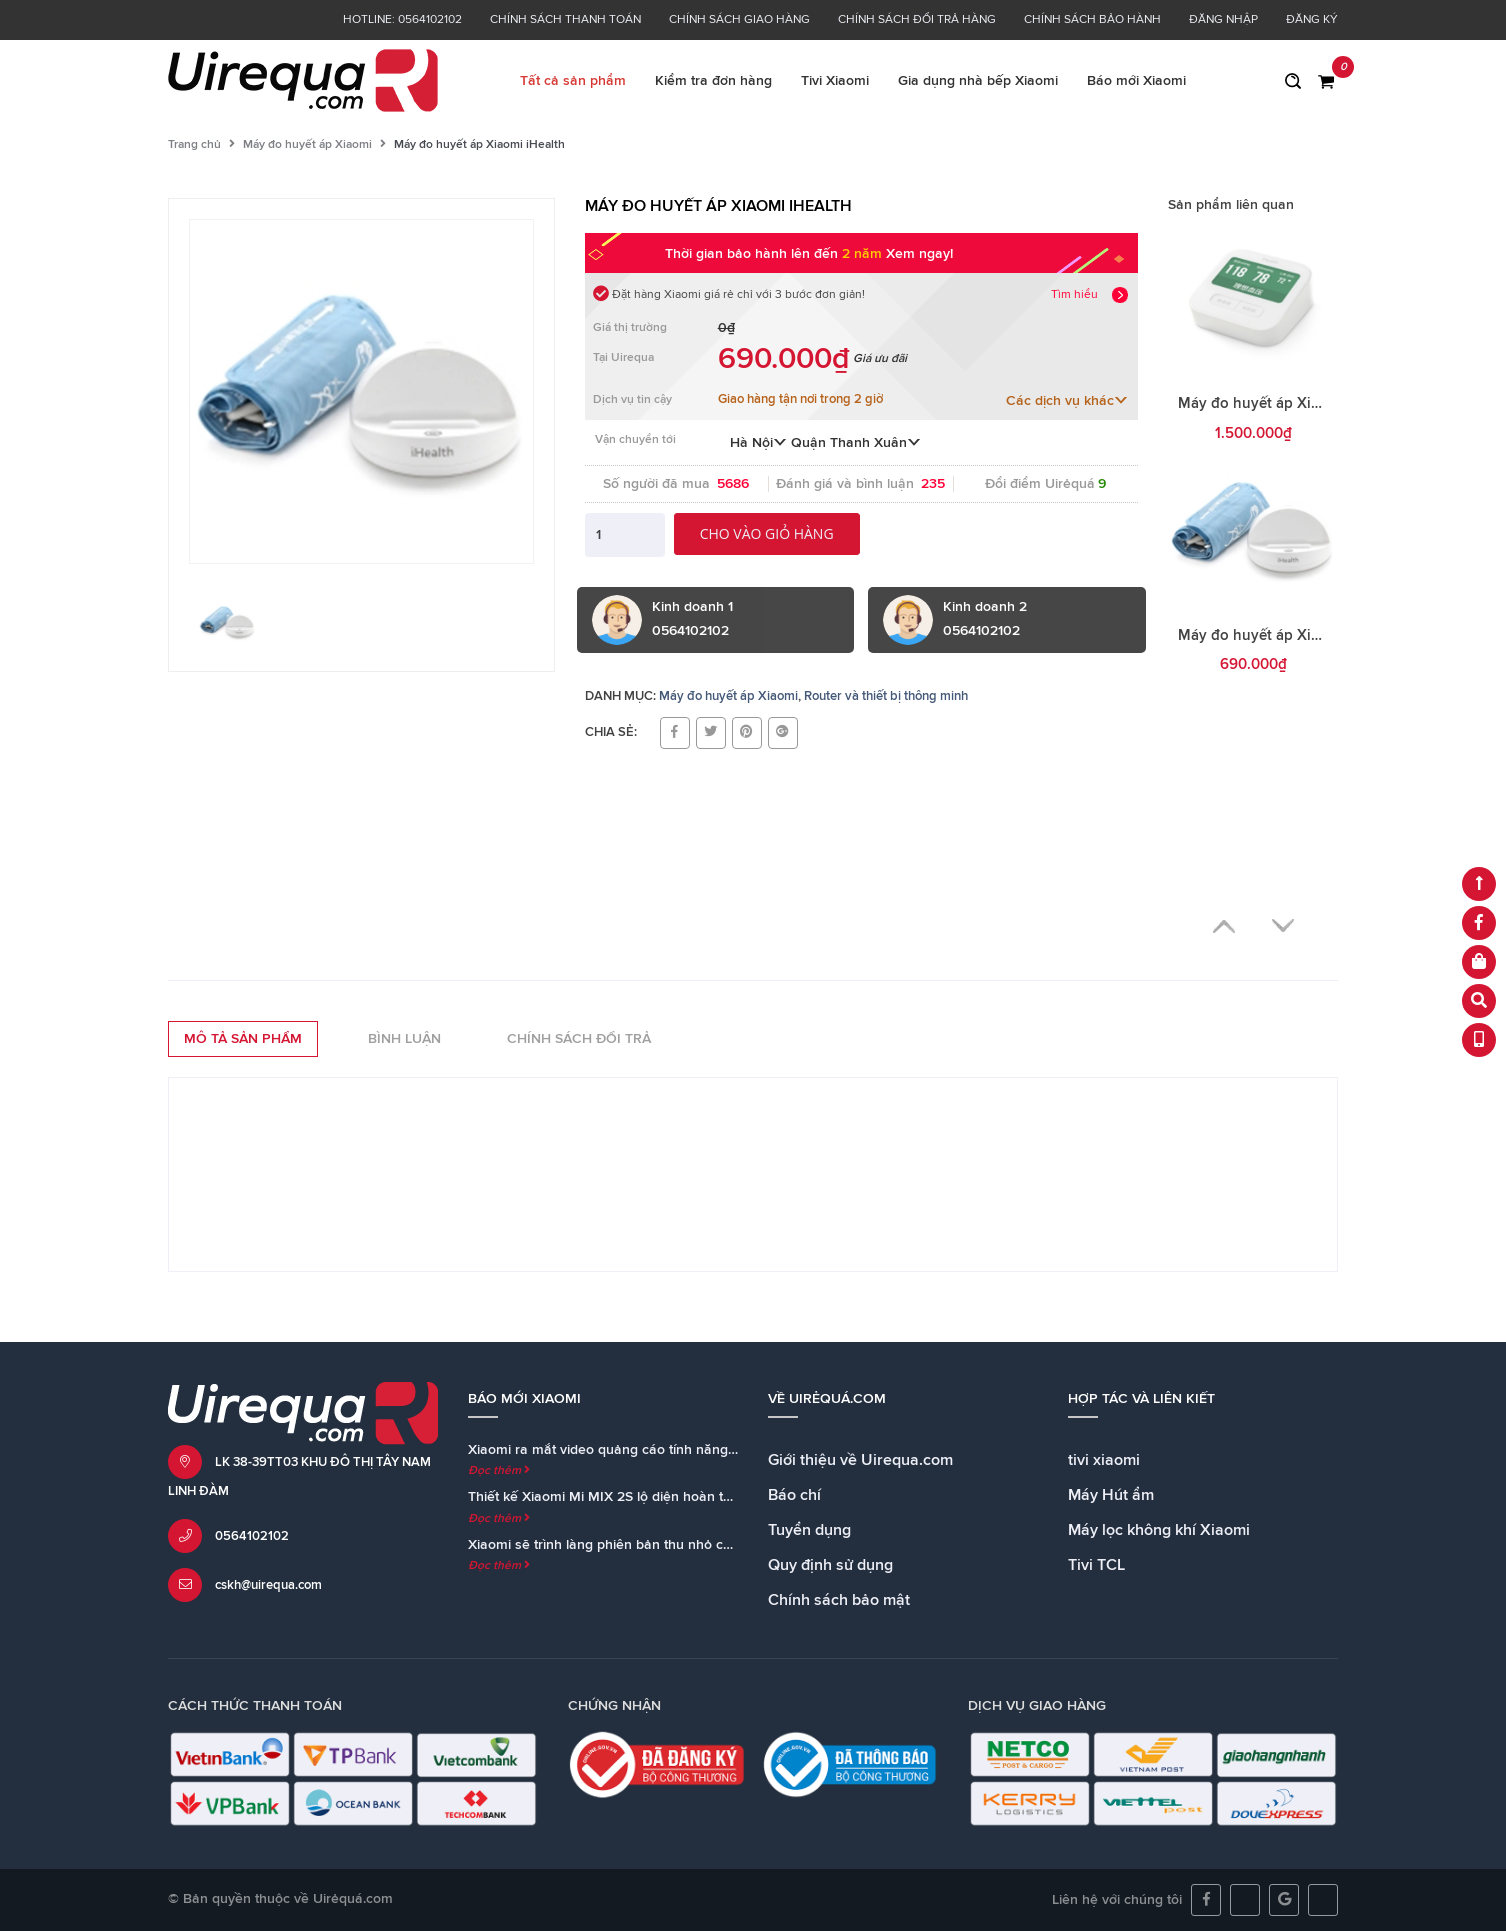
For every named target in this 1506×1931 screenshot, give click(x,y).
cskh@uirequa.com (268, 1585)
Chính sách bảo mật (839, 1600)
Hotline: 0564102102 (402, 20)
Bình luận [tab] (404, 1039)
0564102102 (252, 1536)
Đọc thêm (499, 1471)
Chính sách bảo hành (1092, 20)
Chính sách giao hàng (739, 20)
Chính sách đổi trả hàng (917, 20)
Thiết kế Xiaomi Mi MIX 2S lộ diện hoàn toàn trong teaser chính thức (682, 1497)
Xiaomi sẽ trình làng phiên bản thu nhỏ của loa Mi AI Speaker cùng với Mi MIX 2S (723, 1545)
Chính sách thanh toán (565, 20)
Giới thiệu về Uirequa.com (860, 1460)
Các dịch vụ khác (1067, 401)
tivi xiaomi (1104, 1460)
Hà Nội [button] (758, 443)
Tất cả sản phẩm (573, 81)
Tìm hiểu (1074, 295)
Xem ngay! (919, 254)
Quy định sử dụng (830, 1565)
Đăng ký (1312, 20)
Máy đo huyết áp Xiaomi (307, 145)
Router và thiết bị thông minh (886, 696)
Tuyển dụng (809, 1530)
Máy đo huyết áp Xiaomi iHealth (1287, 635)
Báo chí (794, 1495)
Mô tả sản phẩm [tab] (243, 1039)
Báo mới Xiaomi (1136, 81)
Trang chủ (194, 145)
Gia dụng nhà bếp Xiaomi (978, 81)
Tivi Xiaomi (835, 81)
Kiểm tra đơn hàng (713, 81)
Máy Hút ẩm (1111, 1495)
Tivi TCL (1096, 1565)
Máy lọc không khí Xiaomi (1159, 1530)
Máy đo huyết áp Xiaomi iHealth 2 (1294, 403)
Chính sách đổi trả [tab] (579, 1039)
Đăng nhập (1223, 20)
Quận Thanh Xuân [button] (856, 443)
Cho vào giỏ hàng (767, 533)
